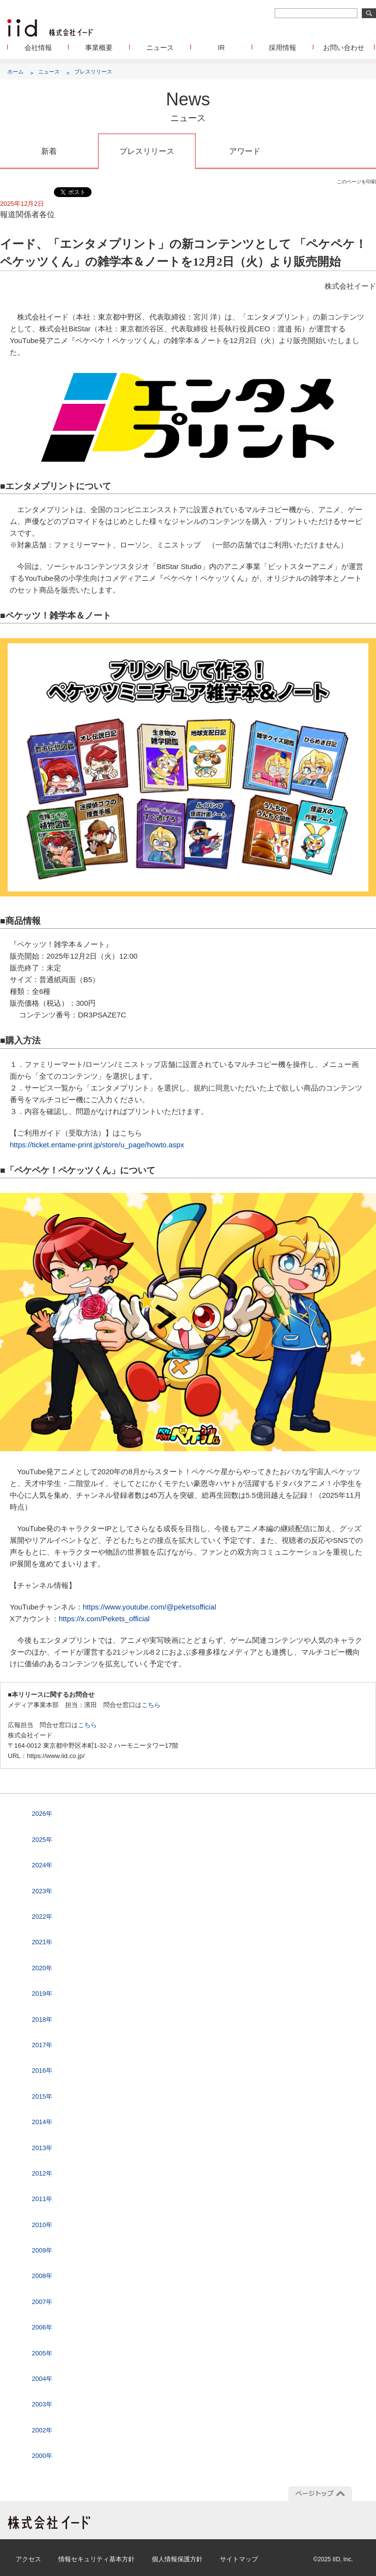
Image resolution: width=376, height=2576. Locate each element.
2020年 (42, 1968)
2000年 (42, 2455)
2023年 (42, 1891)
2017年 (42, 2045)
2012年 (42, 2173)
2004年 (42, 2378)
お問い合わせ (343, 47)
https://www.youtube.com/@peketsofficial (149, 1607)
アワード (244, 151)
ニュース (160, 47)
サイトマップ (239, 2559)
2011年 (42, 2199)
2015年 (42, 2096)
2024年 (42, 1865)
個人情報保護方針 (177, 2559)
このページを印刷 (356, 181)
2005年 (42, 2353)
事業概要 (99, 47)
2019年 (42, 1993)
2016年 (42, 2070)
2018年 (42, 2019)
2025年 (42, 1839)
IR (221, 47)
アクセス (28, 2559)
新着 (49, 151)
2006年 (42, 2327)
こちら (151, 1705)
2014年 (42, 2122)
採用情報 (282, 47)
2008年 (42, 2275)
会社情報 (38, 47)
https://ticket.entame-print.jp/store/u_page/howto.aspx (97, 1144)
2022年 (42, 1916)
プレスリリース (93, 71)
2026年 (42, 1813)
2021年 (42, 1942)
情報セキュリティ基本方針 (96, 2559)
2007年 (42, 2301)
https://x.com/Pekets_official (104, 1618)
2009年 (42, 2250)
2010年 (42, 2225)
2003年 (42, 2404)
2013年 (42, 2148)
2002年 (42, 2430)
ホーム (15, 71)
